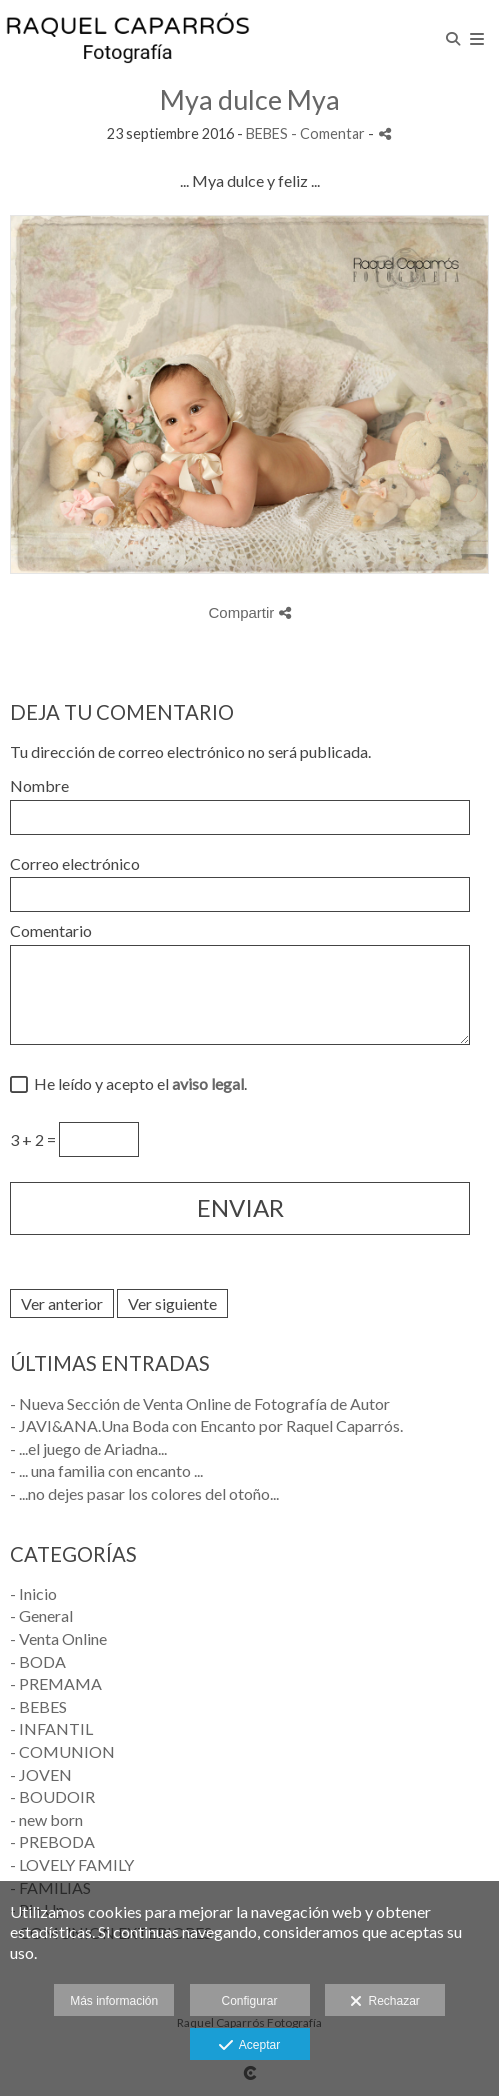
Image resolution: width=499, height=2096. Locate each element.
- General (41, 1615)
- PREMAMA (56, 1683)
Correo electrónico (75, 864)
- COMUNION (62, 1751)
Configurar (249, 2001)
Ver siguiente (172, 1303)
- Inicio (33, 1593)
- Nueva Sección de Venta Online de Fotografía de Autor (200, 1403)
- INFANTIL (51, 1728)
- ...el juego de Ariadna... (88, 1448)
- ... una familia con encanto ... (106, 1470)
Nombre (39, 786)
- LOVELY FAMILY (72, 1864)
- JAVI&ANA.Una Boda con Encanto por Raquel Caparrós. (206, 1425)
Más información (114, 2001)
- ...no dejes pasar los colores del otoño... (144, 1493)
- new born (46, 1819)
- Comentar (329, 133)
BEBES (267, 133)
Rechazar (385, 2002)
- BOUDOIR (52, 1796)
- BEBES (38, 1706)
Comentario (51, 931)
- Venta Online (58, 1638)
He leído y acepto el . (137, 1084)
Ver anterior (62, 1303)
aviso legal (208, 1083)
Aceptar (249, 2046)
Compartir (249, 612)
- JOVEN (41, 1774)
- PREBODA (52, 1841)
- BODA (38, 1661)
